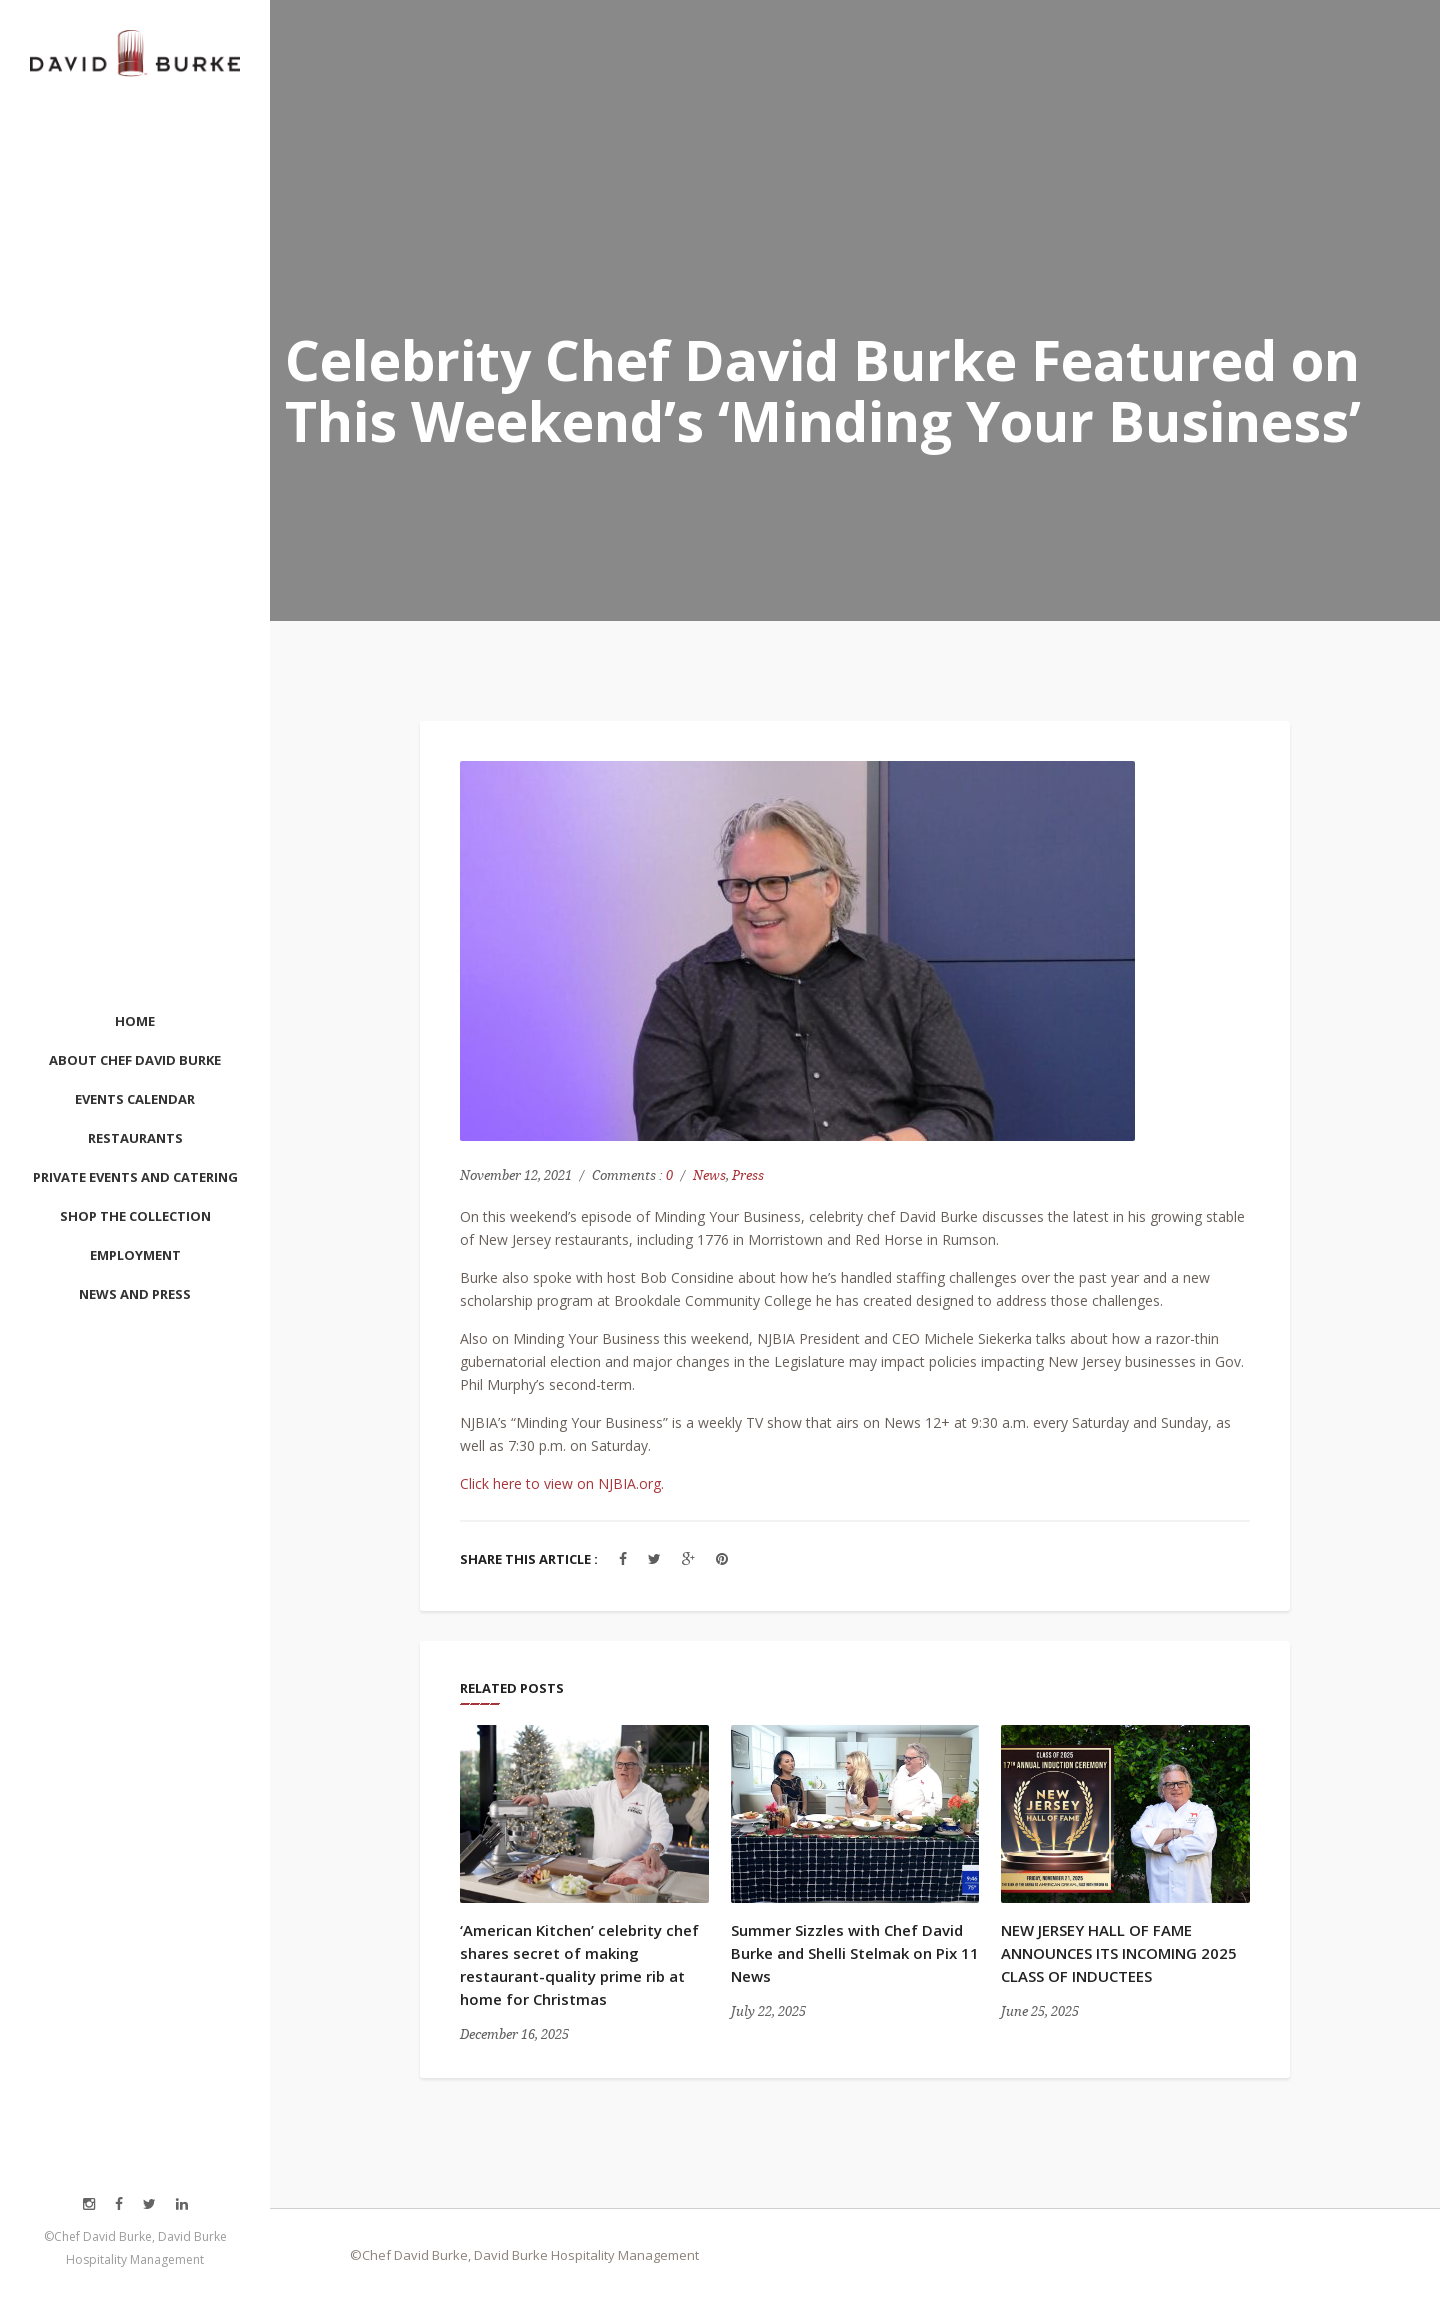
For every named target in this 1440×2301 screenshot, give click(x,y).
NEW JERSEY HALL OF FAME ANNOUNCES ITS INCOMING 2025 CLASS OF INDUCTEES (1119, 1953)
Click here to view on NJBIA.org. (562, 1483)
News (709, 1175)
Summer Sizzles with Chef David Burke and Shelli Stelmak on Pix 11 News (855, 1953)
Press (748, 1175)
